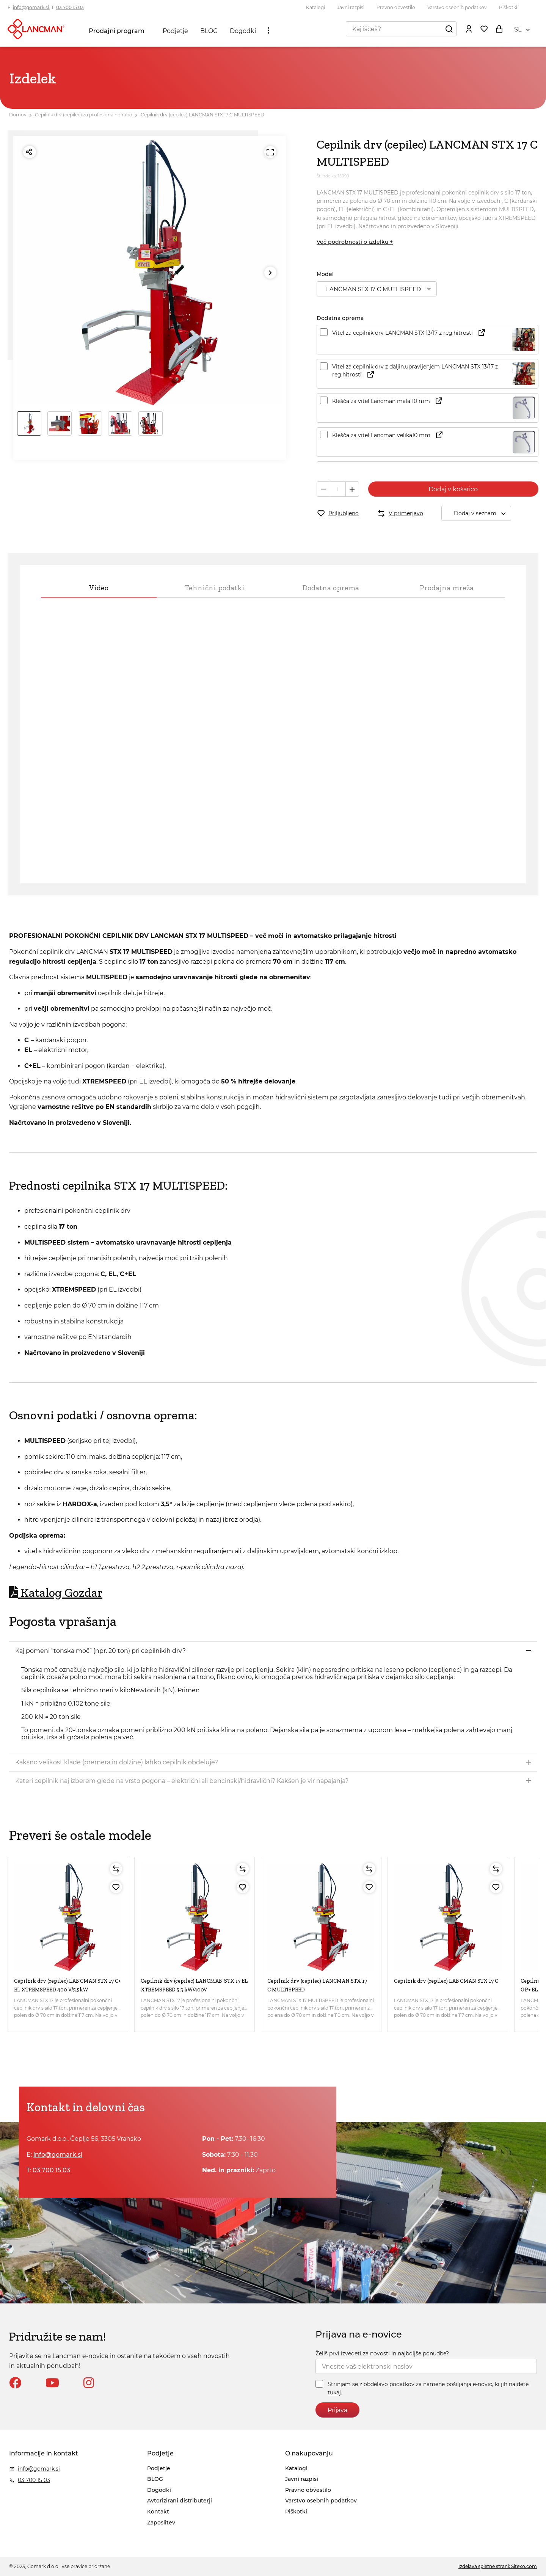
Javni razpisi (350, 7)
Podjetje (175, 30)
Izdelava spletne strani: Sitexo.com (497, 2566)
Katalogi (315, 7)
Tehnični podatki (215, 587)
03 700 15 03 (70, 7)
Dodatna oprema (330, 587)
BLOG (209, 30)
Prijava (337, 2410)
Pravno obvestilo (396, 7)
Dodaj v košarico (453, 489)
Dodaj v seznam (482, 513)
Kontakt (158, 2511)
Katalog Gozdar (55, 1592)
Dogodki (243, 30)
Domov (18, 115)
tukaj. (335, 2392)
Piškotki (508, 7)
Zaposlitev (161, 2522)
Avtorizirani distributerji (179, 2500)
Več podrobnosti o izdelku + (355, 241)
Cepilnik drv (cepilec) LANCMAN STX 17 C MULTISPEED (202, 115)
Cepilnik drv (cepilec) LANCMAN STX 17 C (446, 1981)
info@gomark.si (31, 7)
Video (98, 587)
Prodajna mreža (447, 587)
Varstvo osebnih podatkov (457, 7)
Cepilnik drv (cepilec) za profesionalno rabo (83, 115)
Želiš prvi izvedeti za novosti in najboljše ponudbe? (382, 2353)
